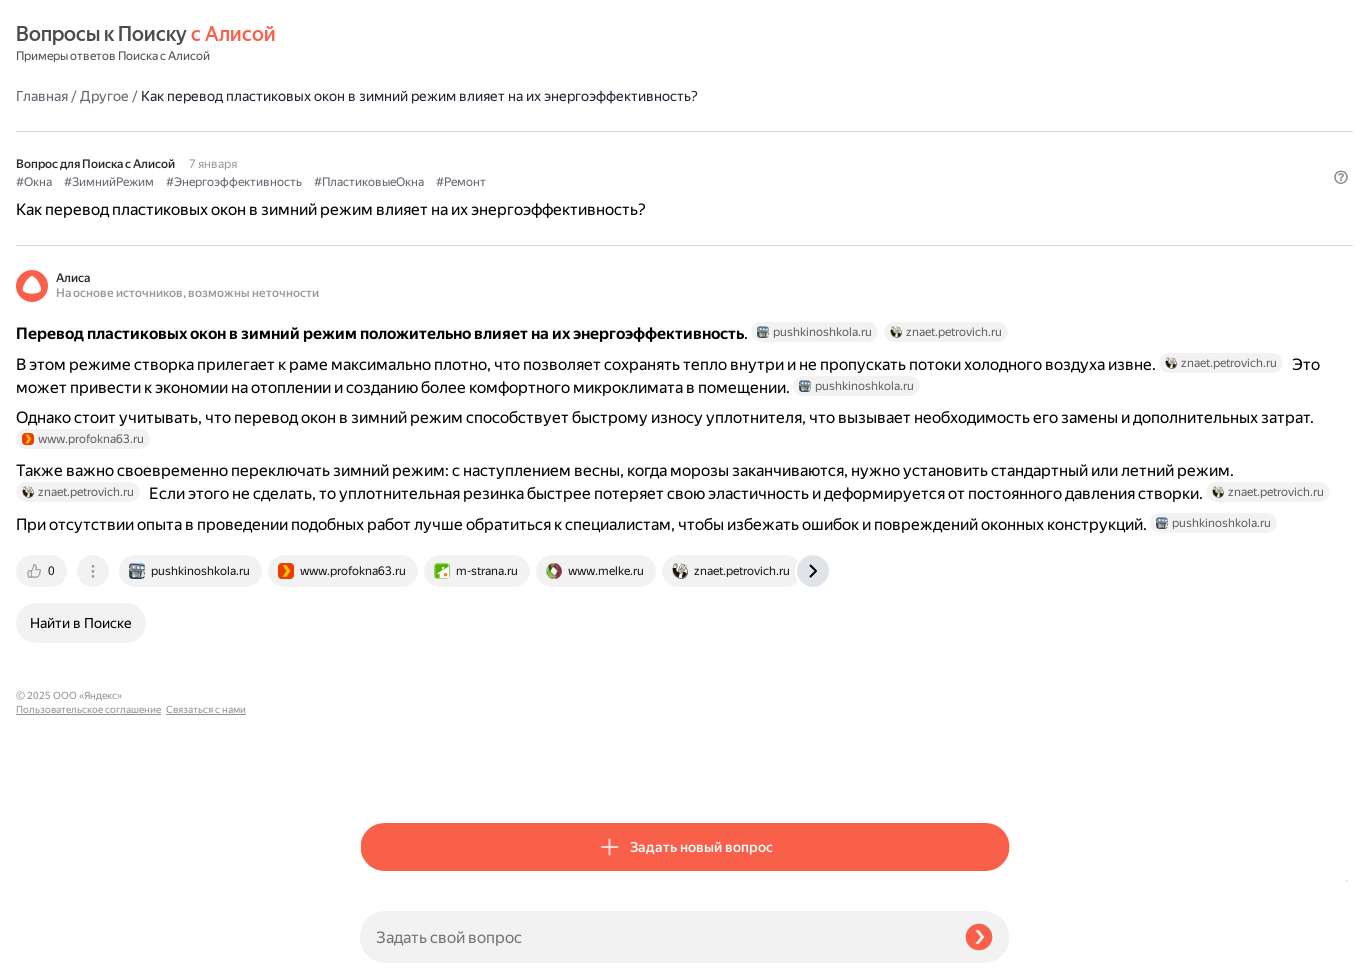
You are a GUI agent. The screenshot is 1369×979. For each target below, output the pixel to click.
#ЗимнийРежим (453, 151)
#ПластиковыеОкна (713, 151)
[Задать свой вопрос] (654, 937)
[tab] (387, 773)
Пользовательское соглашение (88, 941)
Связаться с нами (56, 955)
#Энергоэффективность (578, 151)
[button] (997, 184)
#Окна (378, 151)
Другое (448, 44)
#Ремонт (805, 151)
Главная (386, 44)
